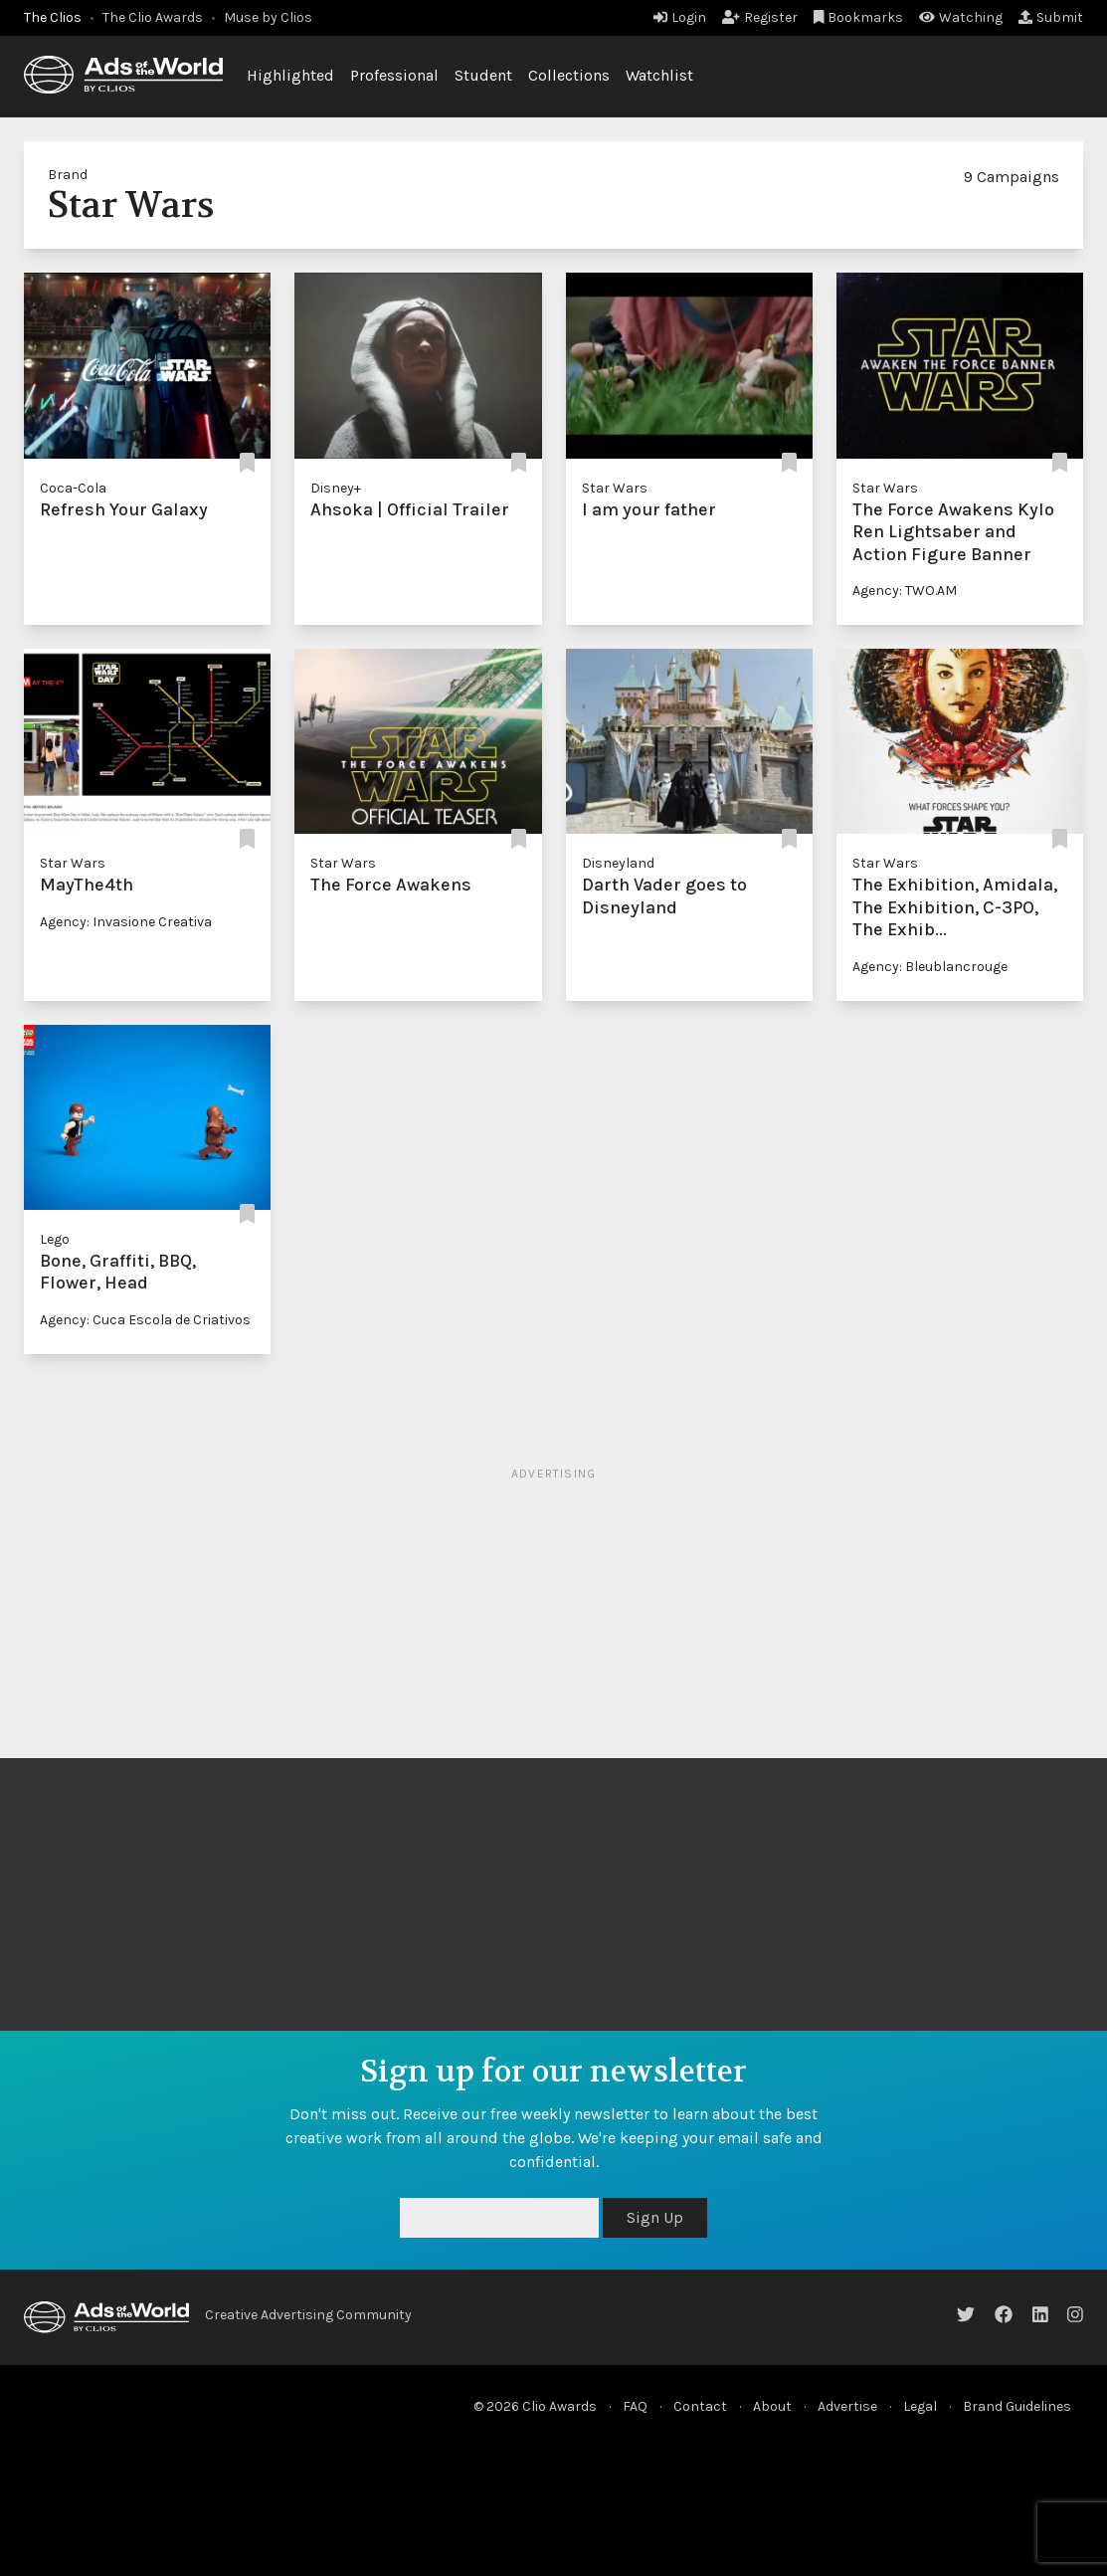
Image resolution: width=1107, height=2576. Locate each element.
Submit (1050, 17)
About (772, 2406)
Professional (394, 75)
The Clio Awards (152, 17)
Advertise (847, 2406)
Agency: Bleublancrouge (930, 966)
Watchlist (659, 75)
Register (760, 17)
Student (483, 75)
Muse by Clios (268, 17)
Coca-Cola (73, 488)
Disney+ (335, 488)
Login (679, 17)
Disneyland (618, 863)
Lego (55, 1239)
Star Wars (614, 488)
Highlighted (290, 75)
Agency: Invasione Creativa (126, 921)
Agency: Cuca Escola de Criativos (145, 1319)
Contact (700, 2406)
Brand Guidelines (1017, 2406)
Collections (569, 75)
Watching (961, 17)
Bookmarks (859, 17)
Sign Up (655, 2217)
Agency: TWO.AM (904, 590)
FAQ (635, 2406)
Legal (920, 2406)
